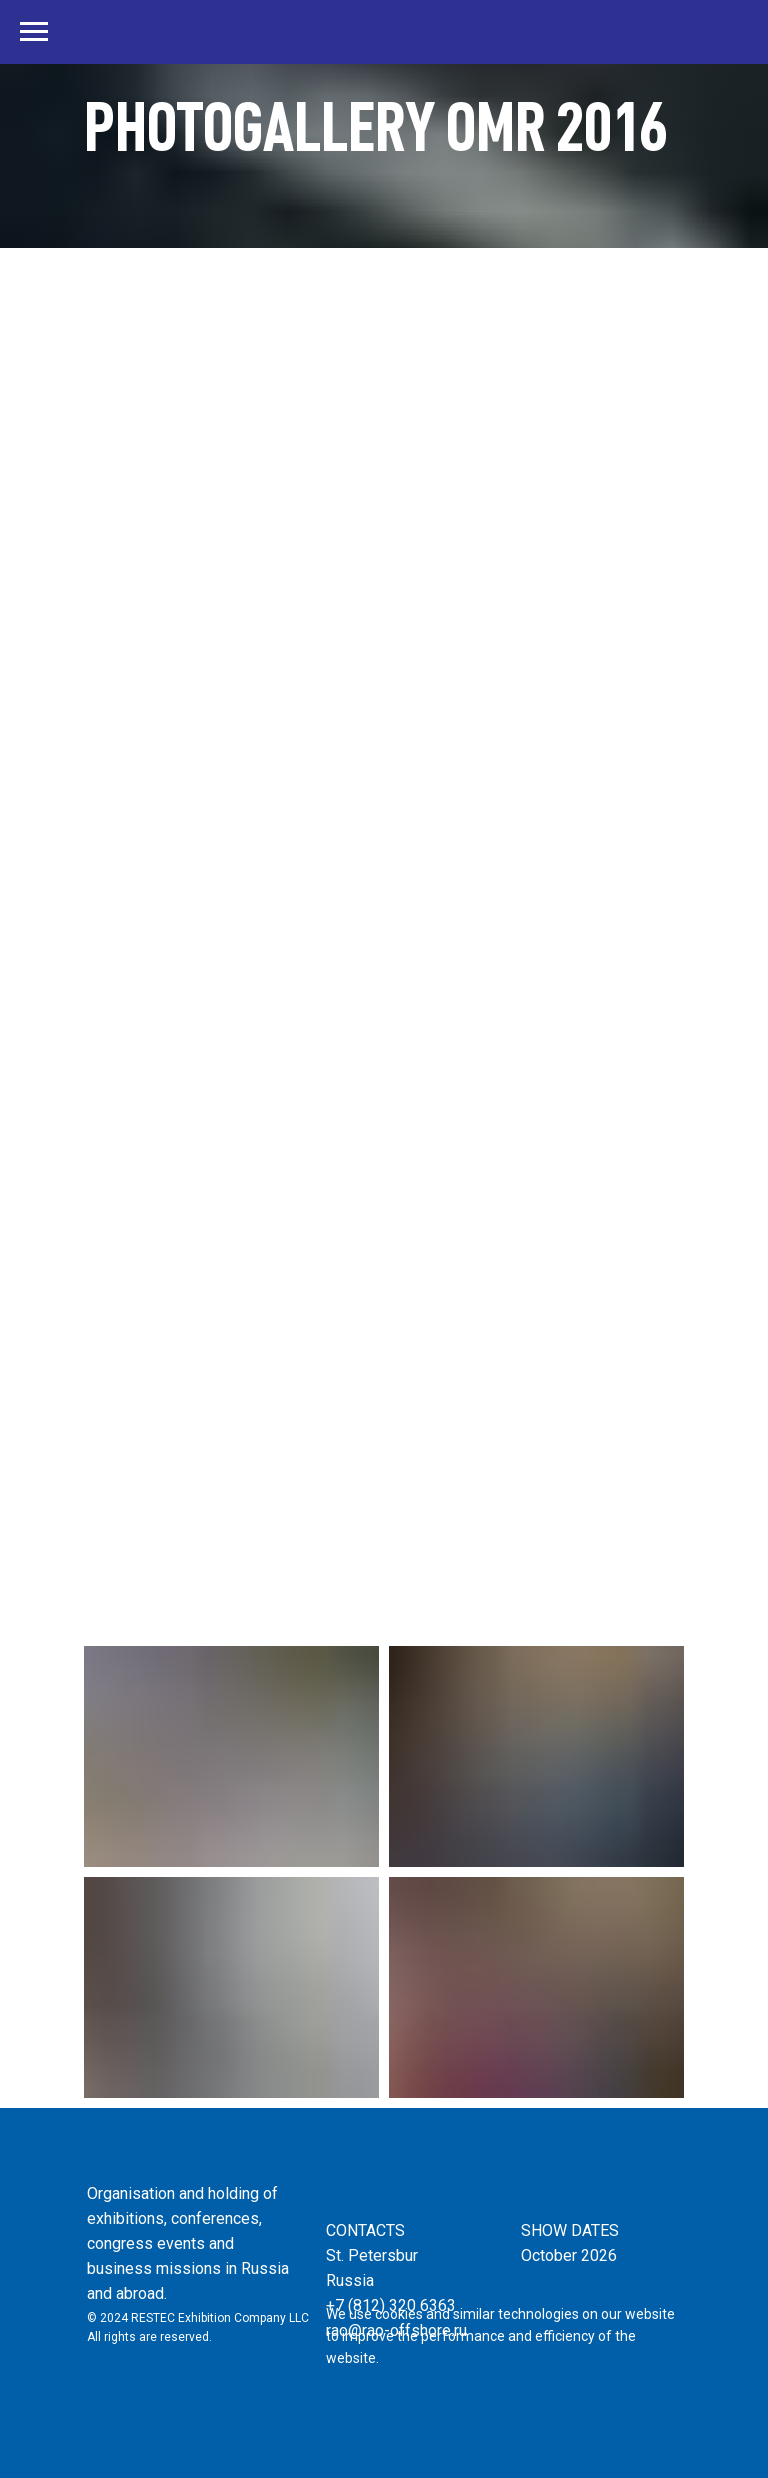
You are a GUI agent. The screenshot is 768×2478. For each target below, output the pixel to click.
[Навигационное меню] (34, 32)
